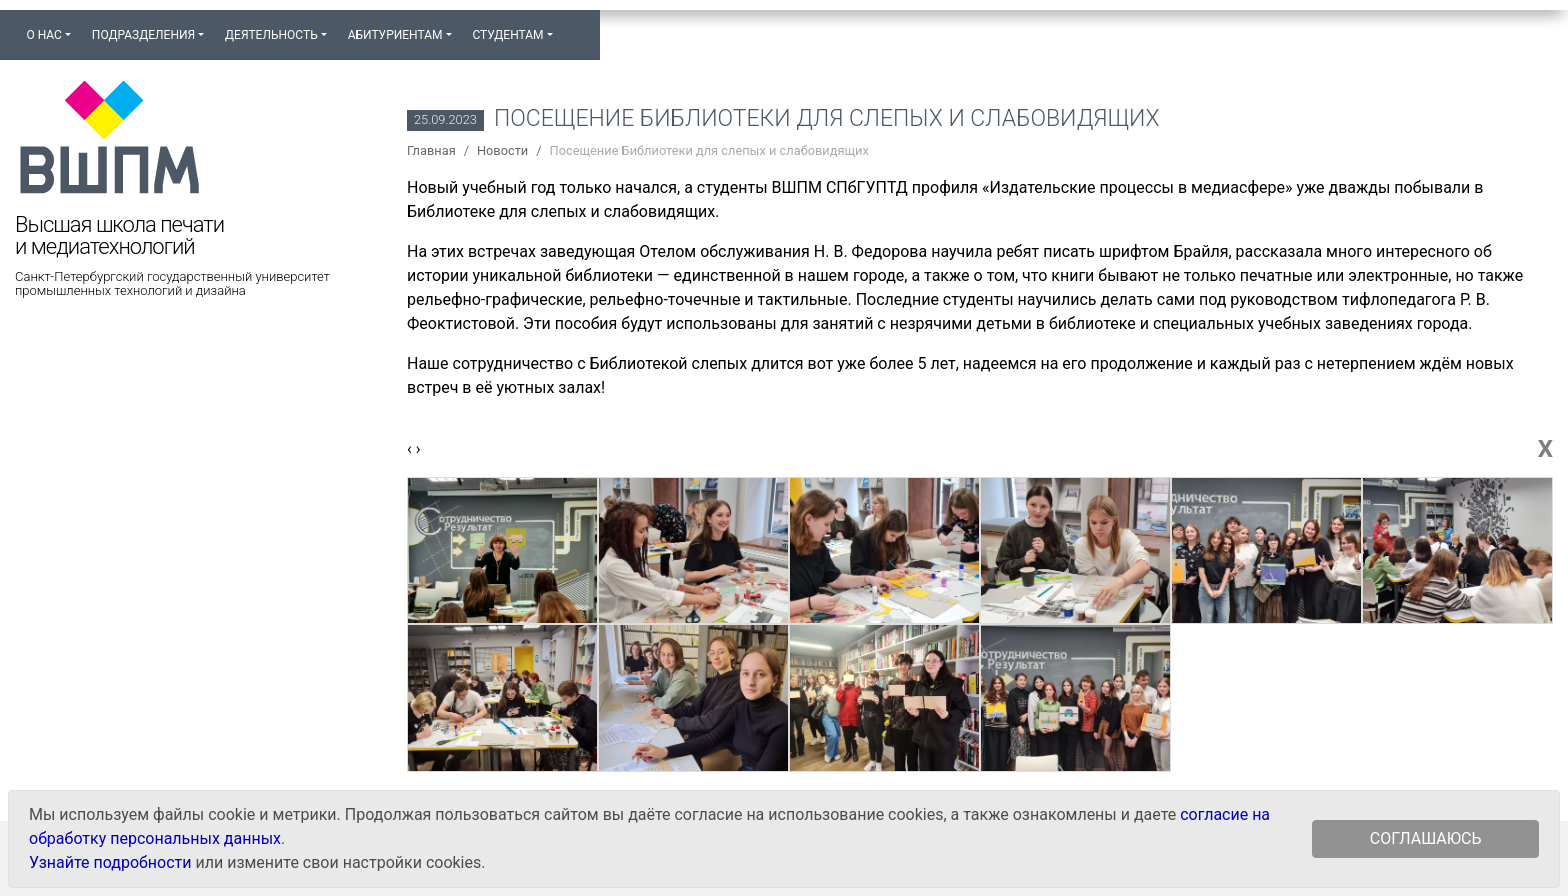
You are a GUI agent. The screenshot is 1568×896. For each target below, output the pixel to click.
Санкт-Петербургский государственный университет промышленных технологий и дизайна (172, 284)
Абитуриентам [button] (395, 35)
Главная (431, 150)
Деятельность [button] (271, 35)
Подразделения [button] (143, 35)
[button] (573, 26)
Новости (502, 150)
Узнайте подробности (110, 862)
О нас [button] (43, 35)
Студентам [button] (507, 35)
